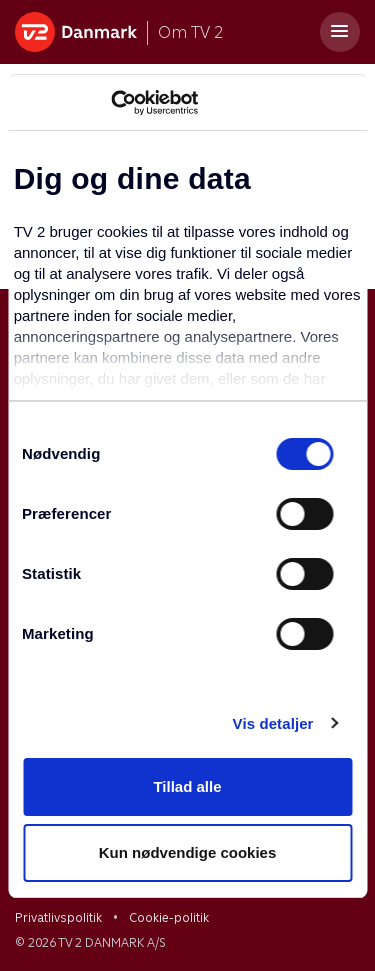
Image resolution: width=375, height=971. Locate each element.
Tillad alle (187, 786)
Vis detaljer (273, 723)
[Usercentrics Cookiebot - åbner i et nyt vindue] (110, 103)
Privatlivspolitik (58, 918)
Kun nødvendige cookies (188, 852)
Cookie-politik (169, 918)
